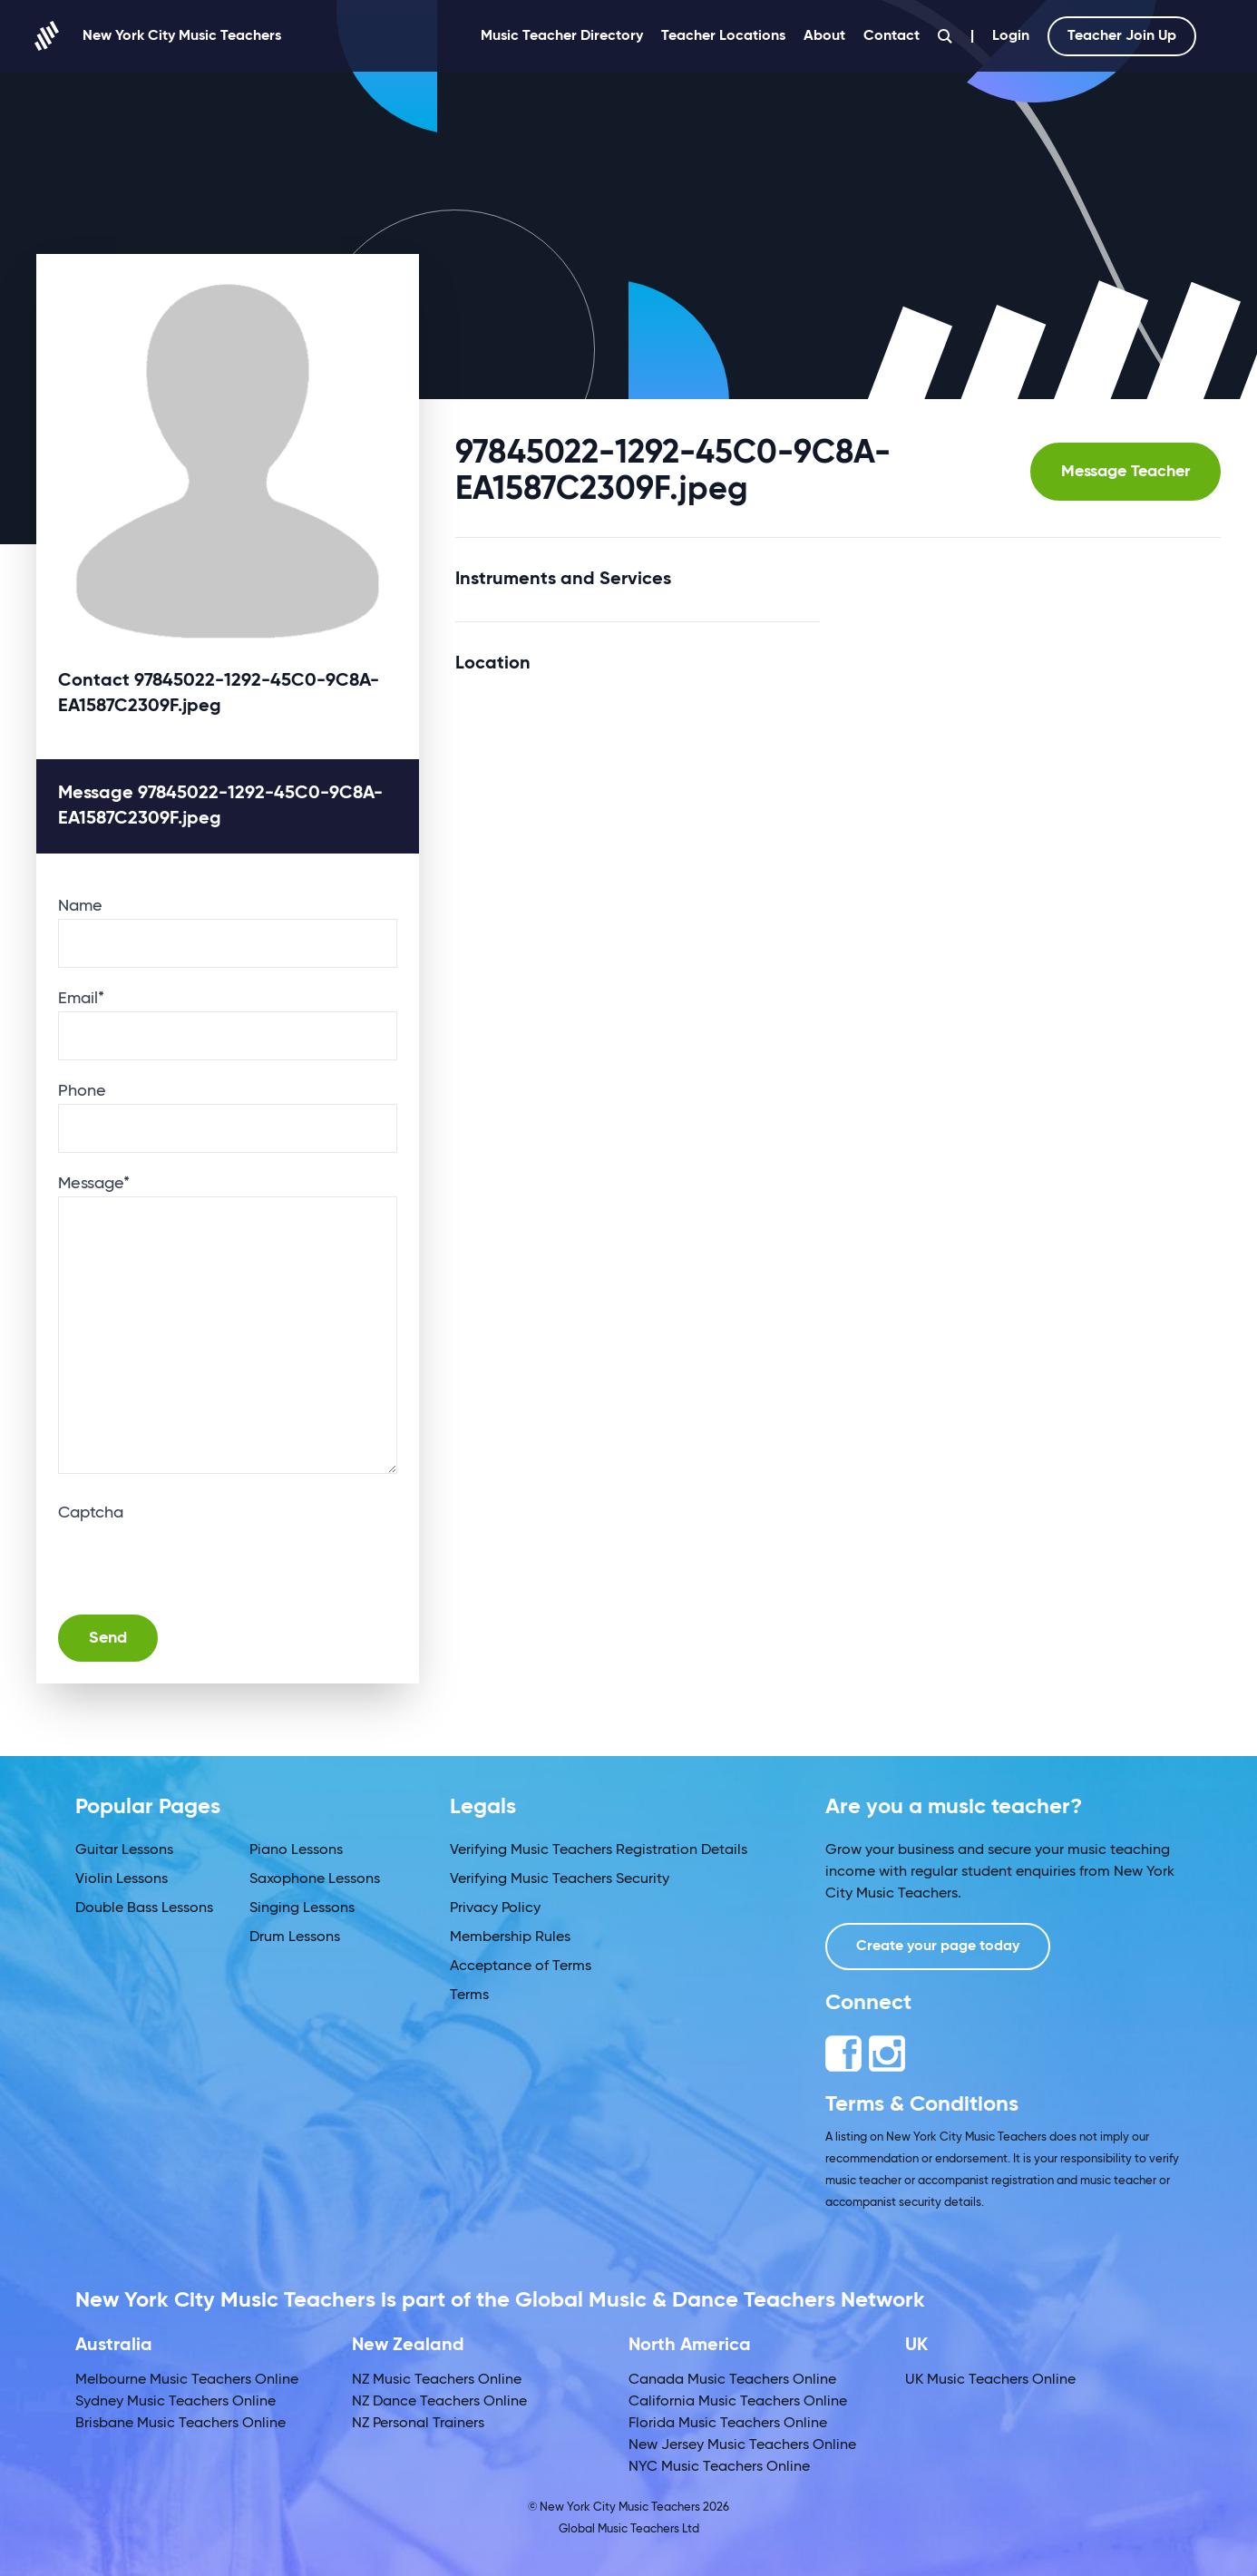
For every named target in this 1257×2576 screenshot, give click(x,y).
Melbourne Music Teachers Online (186, 2380)
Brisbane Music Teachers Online (180, 2423)
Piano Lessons (296, 1850)
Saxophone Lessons (314, 1879)
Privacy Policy (495, 1908)
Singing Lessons (302, 1908)
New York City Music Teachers (158, 36)
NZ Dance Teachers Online (439, 2402)
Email (81, 998)
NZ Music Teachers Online (436, 2380)
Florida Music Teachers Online (727, 2423)
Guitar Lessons (124, 1850)
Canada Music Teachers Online (732, 2380)
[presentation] (196, 1561)
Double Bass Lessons (144, 1908)
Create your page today (937, 1946)
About (824, 36)
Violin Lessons (121, 1879)
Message (94, 1184)
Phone (82, 1091)
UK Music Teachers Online (990, 2380)
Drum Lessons (294, 1937)
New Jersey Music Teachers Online (742, 2445)
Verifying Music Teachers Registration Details (598, 1850)
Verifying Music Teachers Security (559, 1879)
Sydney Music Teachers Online (175, 2402)
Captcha (90, 1513)
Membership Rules (510, 1937)
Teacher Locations (723, 36)
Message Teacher (1125, 471)
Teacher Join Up (1121, 36)
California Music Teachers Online (737, 2402)
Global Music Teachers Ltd (629, 2529)
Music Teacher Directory (562, 36)
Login (1010, 36)
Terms (469, 1995)
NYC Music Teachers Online (719, 2467)
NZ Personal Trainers (418, 2423)
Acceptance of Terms (520, 1966)
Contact (891, 36)
